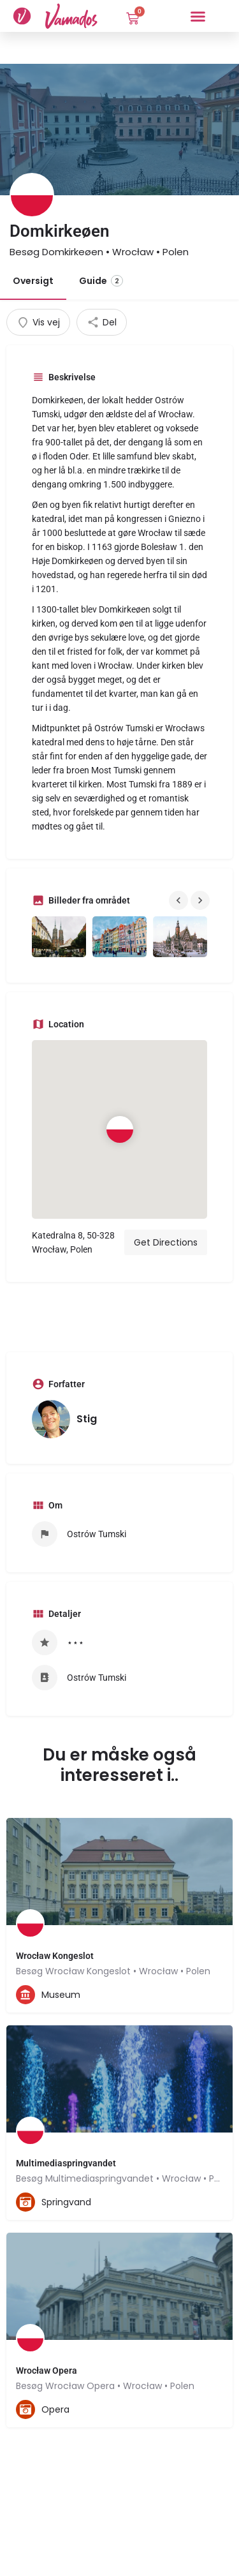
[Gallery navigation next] (201, 900)
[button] (197, 16)
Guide (101, 280)
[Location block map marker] (119, 1128)
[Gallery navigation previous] (180, 900)
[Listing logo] (32, 195)
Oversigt (33, 280)
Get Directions (166, 1242)
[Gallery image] (59, 936)
